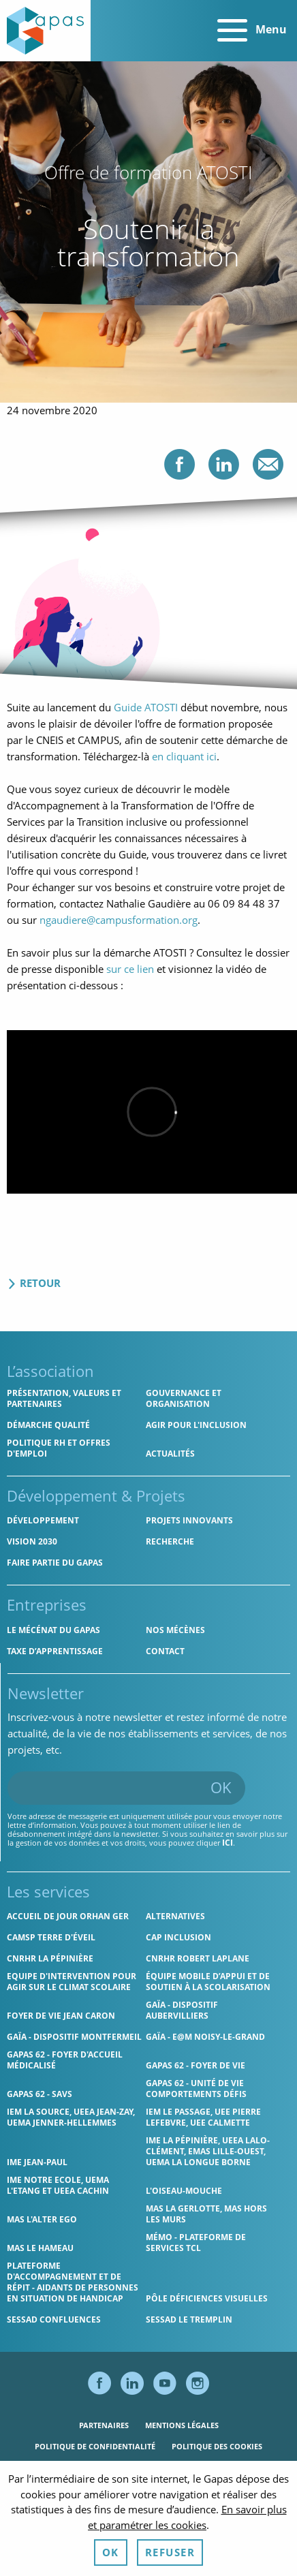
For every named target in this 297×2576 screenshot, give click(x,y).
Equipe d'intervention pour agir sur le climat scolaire (71, 1981)
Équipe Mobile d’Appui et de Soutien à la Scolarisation (208, 1981)
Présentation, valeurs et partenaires (64, 1398)
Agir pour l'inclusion (196, 1425)
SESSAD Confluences (54, 2319)
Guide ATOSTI (146, 707)
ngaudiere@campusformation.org (119, 920)
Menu (252, 30)
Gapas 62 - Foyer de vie (195, 2065)
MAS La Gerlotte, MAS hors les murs (206, 2214)
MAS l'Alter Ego (42, 2219)
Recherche (170, 1541)
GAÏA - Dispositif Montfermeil (74, 2037)
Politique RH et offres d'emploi (58, 1448)
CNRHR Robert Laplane (197, 1958)
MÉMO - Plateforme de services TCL (196, 2242)
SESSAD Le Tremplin (189, 2319)
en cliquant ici (184, 756)
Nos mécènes (175, 1630)
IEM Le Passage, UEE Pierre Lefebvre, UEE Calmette (203, 2117)
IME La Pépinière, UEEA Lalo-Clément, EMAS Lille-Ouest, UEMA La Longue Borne (208, 2151)
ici (227, 1842)
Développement (43, 1520)
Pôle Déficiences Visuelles (207, 2298)
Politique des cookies (217, 2446)
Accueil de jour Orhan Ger (68, 1916)
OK (221, 1787)
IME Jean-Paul (37, 2162)
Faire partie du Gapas (55, 1562)
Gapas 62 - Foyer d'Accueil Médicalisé (65, 2060)
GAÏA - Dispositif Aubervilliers (182, 2010)
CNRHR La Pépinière (50, 1958)
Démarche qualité (48, 1425)
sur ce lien (130, 969)
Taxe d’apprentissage (55, 1651)
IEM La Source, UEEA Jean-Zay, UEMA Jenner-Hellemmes (71, 2117)
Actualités (170, 1453)
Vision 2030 (32, 1541)
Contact (165, 1651)
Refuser (170, 2552)
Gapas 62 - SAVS (39, 2094)
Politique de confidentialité (95, 2446)
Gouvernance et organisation (183, 1398)
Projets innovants (189, 1520)
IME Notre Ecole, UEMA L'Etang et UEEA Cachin (58, 2185)
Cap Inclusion (178, 1937)
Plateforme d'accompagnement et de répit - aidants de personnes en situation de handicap (72, 2282)
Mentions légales (182, 2425)
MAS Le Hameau (40, 2248)
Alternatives (175, 1916)
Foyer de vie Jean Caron (61, 2015)
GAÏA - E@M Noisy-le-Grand (205, 2037)
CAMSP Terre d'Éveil (51, 1937)
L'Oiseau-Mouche (184, 2191)
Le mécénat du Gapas (53, 1630)
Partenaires (104, 2425)
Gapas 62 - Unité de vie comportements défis (196, 2088)
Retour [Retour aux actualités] (34, 1283)
